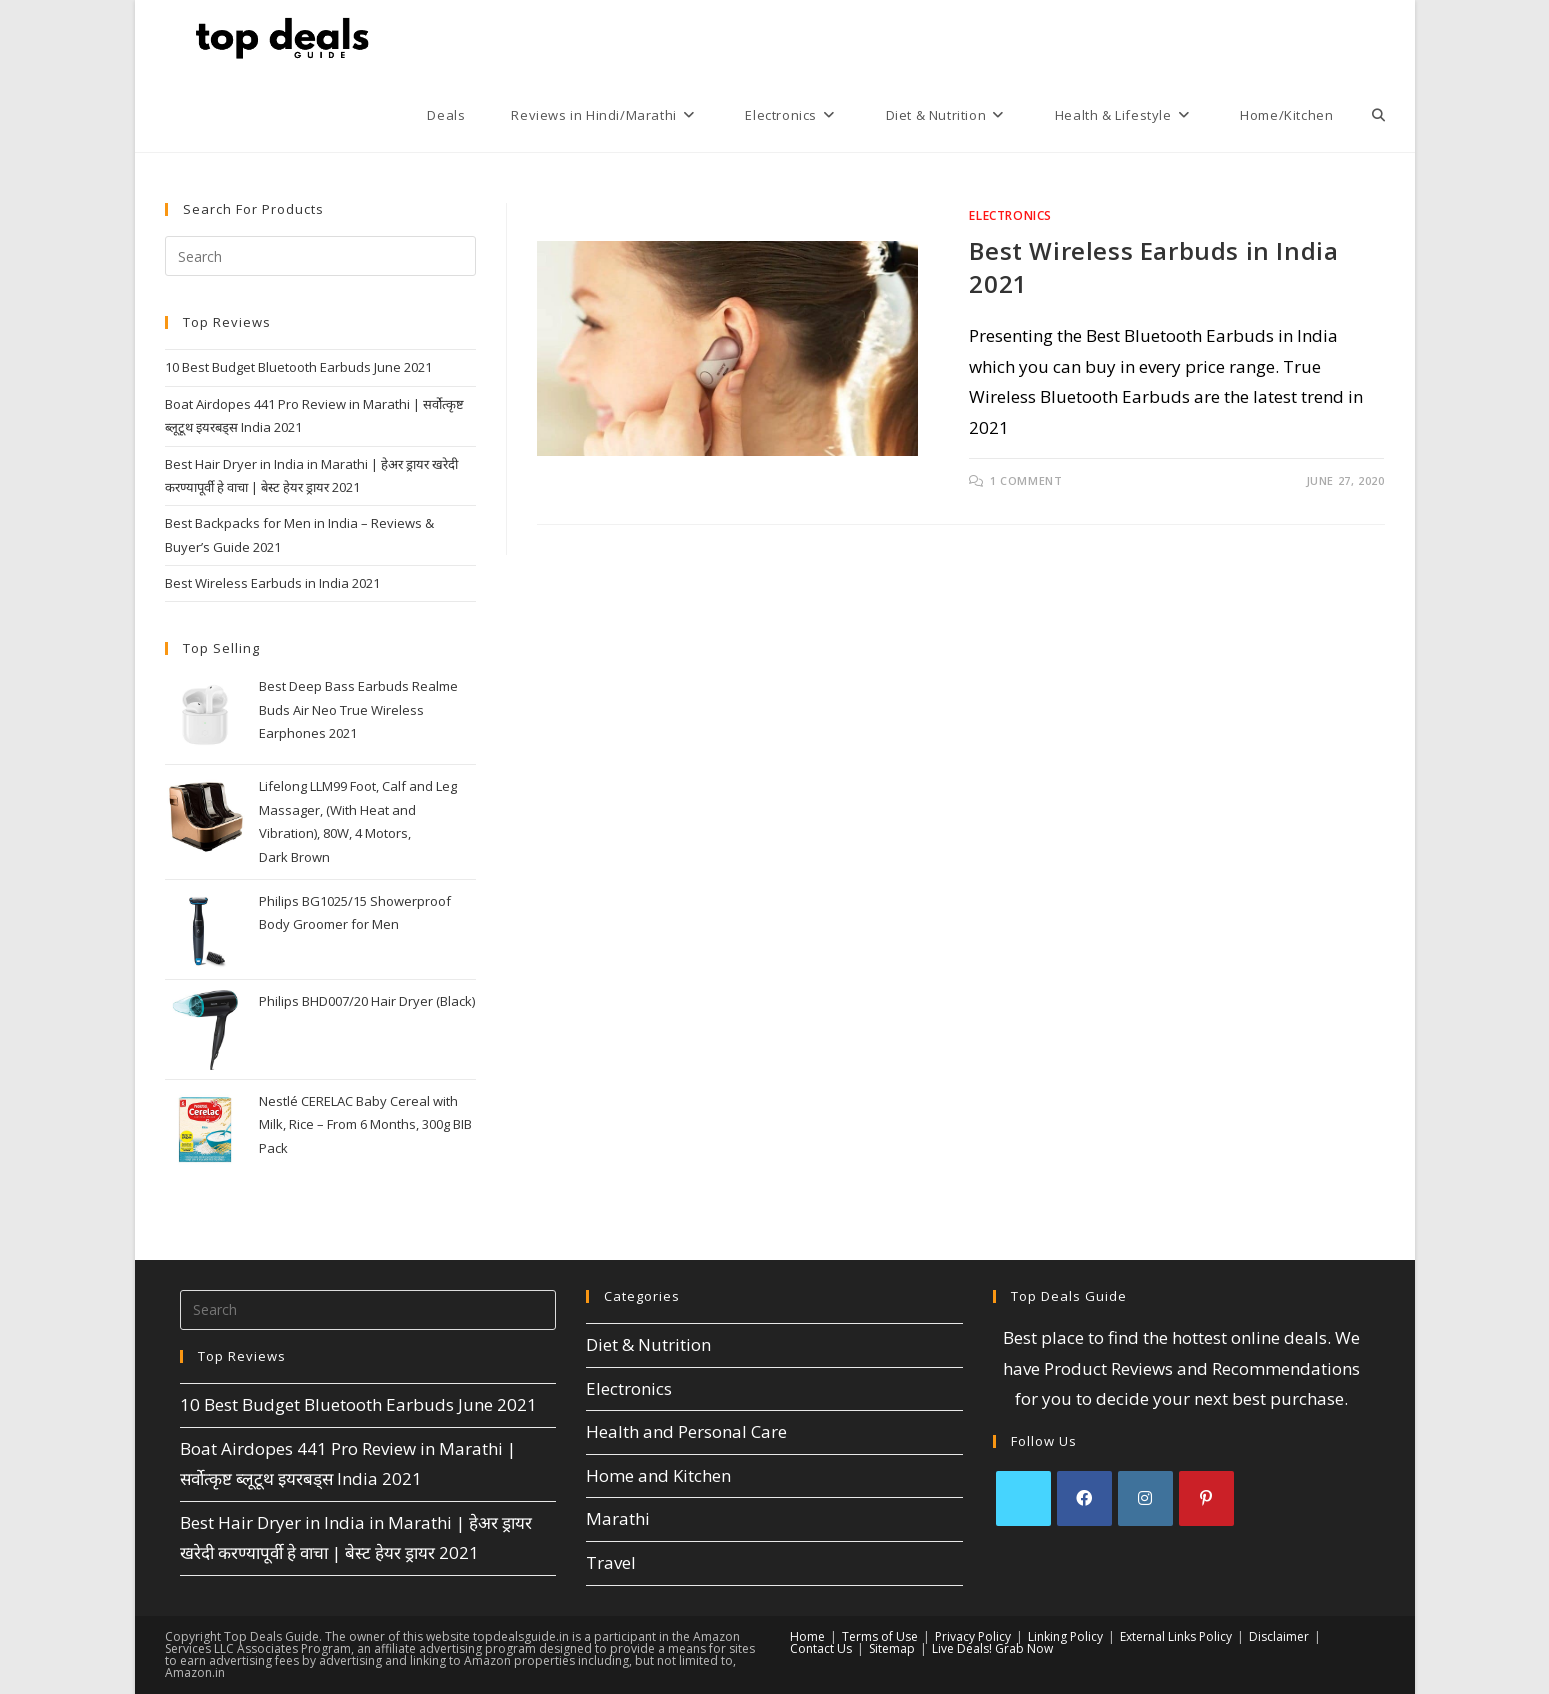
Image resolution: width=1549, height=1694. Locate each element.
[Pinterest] (1206, 1498)
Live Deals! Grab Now (992, 1648)
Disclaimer (1279, 1636)
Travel (611, 1562)
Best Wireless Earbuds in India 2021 (272, 583)
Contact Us (821, 1648)
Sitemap (892, 1648)
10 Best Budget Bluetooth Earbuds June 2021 (298, 367)
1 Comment (1026, 480)
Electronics (1010, 215)
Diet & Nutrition (648, 1344)
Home (807, 1636)
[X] (1023, 1498)
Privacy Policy (973, 1636)
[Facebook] (1084, 1498)
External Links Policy (1176, 1636)
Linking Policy (1065, 1636)
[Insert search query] (321, 256)
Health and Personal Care (686, 1431)
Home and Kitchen (658, 1475)
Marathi (618, 1518)
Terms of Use (880, 1636)
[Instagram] (1145, 1498)
